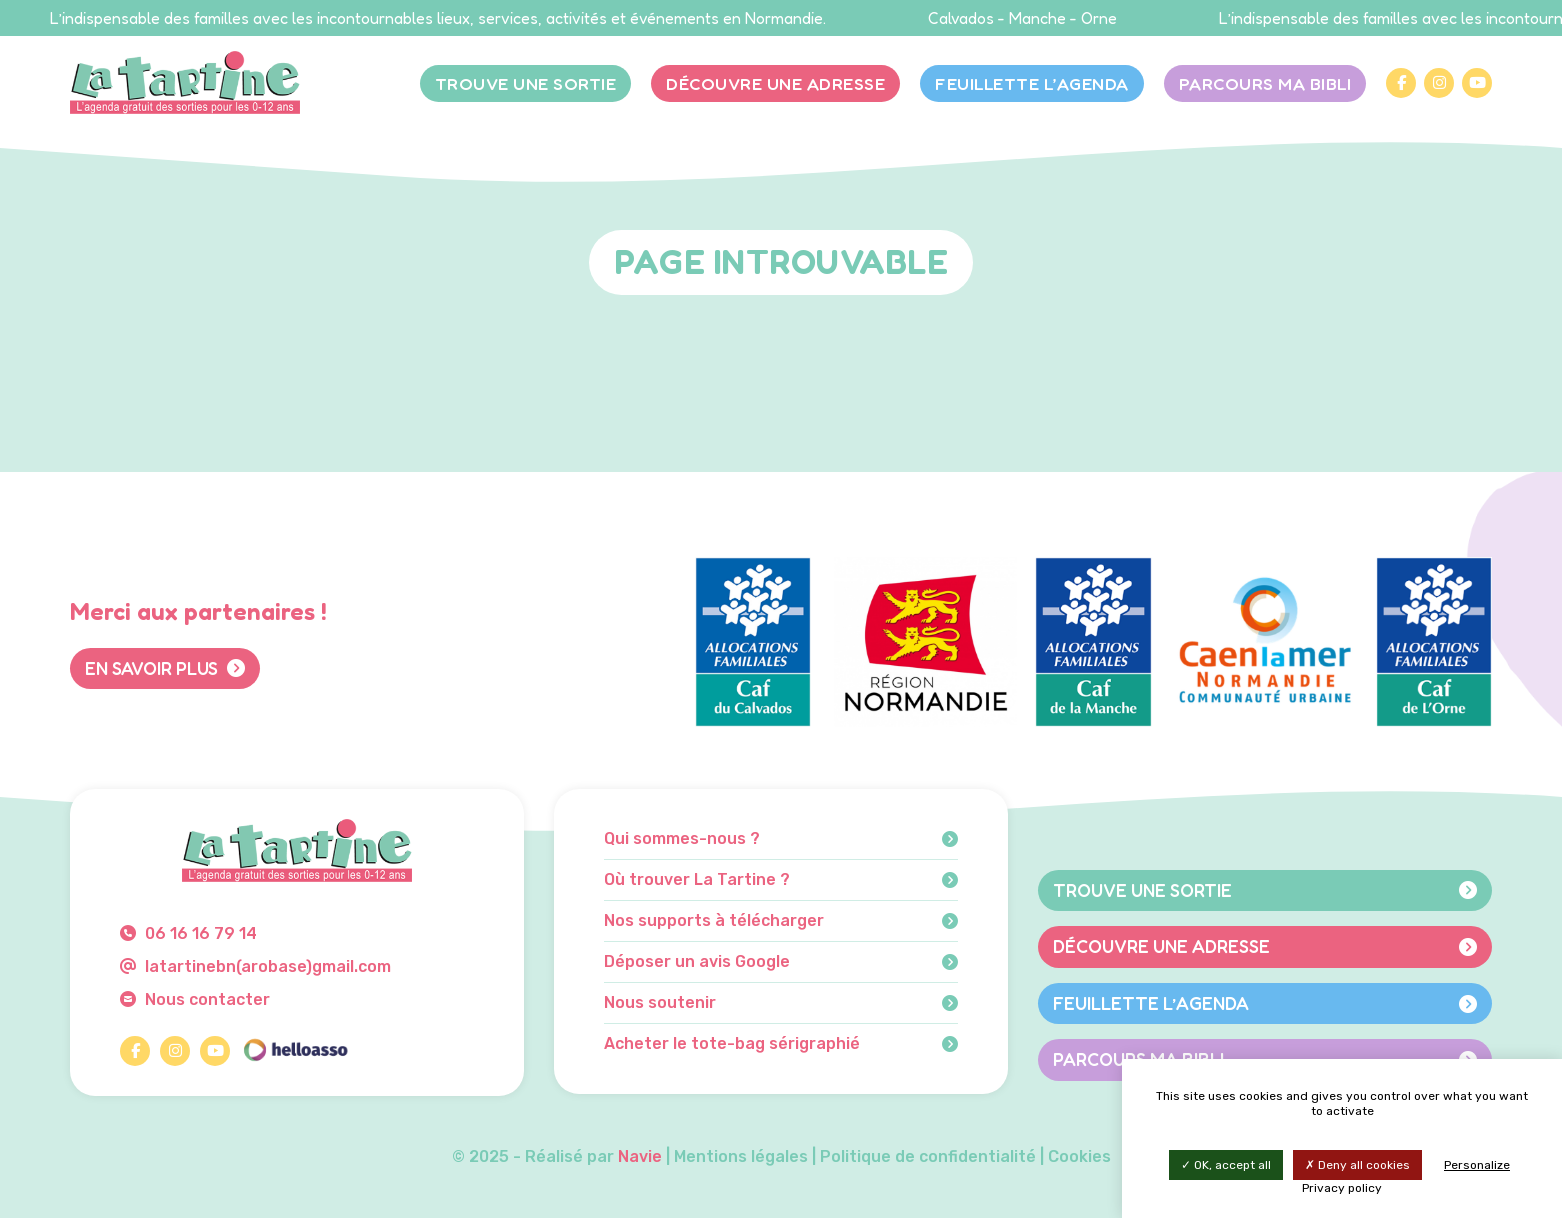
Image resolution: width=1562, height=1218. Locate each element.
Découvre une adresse (775, 83)
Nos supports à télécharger (781, 921)
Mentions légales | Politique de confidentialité (855, 1156)
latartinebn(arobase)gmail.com (255, 966)
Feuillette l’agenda (1032, 83)
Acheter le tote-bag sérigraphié (781, 1044)
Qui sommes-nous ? (781, 839)
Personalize (1477, 1165)
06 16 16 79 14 (188, 933)
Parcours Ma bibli (1265, 83)
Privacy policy (1342, 1188)
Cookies (1079, 1156)
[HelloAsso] (295, 1051)
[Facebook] (1401, 83)
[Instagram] (1439, 83)
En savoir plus (165, 668)
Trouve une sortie (526, 83)
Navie (640, 1156)
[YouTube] (1477, 83)
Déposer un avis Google (781, 962)
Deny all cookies (1357, 1165)
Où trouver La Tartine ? (781, 880)
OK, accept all (1226, 1165)
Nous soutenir (781, 1003)
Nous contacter (195, 999)
